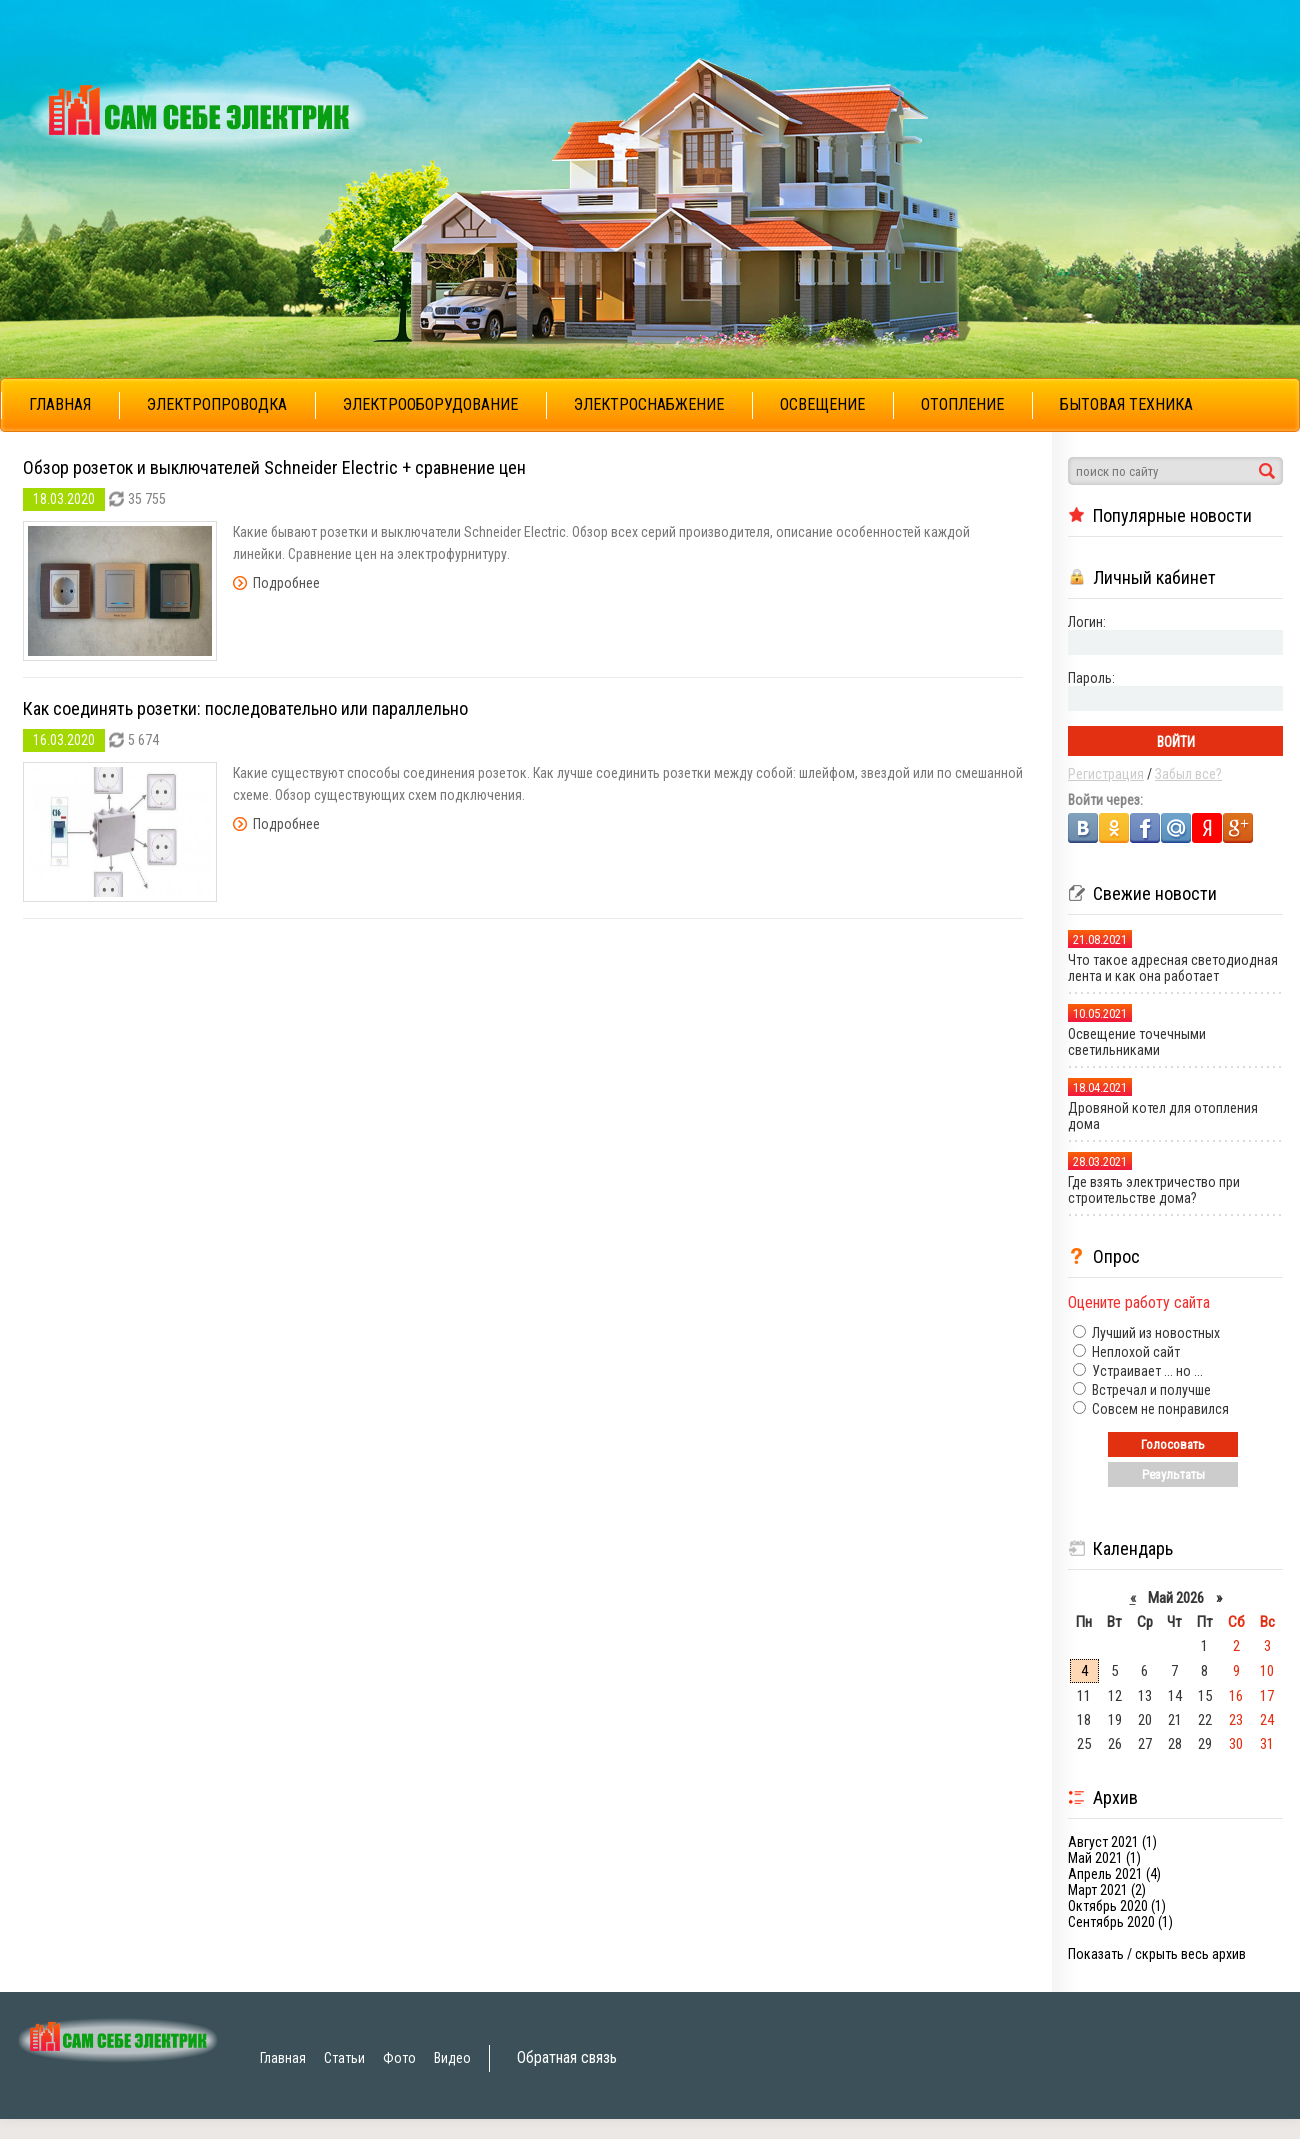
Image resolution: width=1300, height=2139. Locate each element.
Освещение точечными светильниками (1137, 1042)
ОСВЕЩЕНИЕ (822, 404)
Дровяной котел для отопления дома (1163, 1116)
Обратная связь (567, 2057)
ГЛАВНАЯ (60, 404)
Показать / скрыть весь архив (1157, 1954)
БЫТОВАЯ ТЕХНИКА (1126, 404)
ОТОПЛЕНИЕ (962, 404)
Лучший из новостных (1154, 1333)
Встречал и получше (1150, 1390)
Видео (452, 2058)
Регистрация (1106, 774)
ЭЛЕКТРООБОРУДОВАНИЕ (430, 404)
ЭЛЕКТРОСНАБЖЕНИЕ (649, 404)
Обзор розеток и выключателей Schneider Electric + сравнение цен (274, 467)
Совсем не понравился (1159, 1409)
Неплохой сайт (1134, 1352)
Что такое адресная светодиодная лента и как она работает (1173, 968)
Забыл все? (1188, 774)
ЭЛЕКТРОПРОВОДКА (217, 404)
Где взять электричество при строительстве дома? (1154, 1190)
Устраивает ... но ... (1146, 1371)
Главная (283, 2058)
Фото (399, 2058)
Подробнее (286, 583)
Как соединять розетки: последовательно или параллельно (245, 708)
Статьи (344, 2058)
